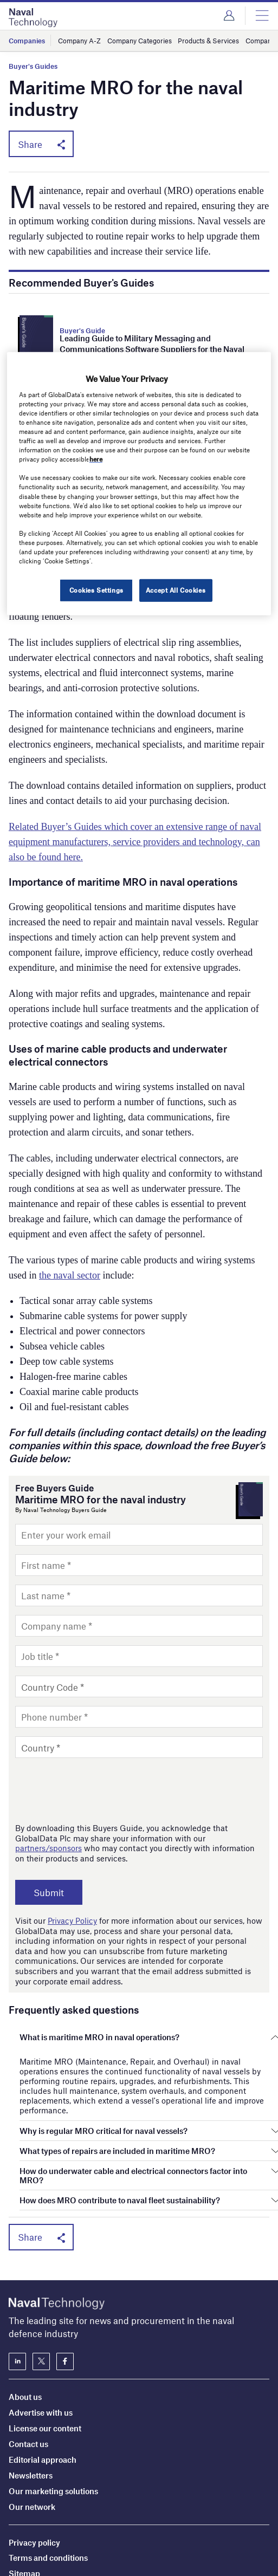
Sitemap (24, 2501)
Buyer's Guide (82, 330)
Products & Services (208, 40)
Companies (27, 40)
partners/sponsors (48, 1848)
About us (25, 2324)
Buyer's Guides (33, 66)
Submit (49, 1892)
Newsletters (31, 2403)
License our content (45, 2355)
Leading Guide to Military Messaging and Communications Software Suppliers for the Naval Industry (152, 349)
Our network (32, 2434)
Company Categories (139, 40)
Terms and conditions (48, 2485)
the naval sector (69, 1275)
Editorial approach (42, 2387)
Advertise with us (41, 2340)
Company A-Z (79, 40)
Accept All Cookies (175, 590)
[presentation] (97, 1790)
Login (229, 16)
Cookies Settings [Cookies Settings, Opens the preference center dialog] (96, 590)
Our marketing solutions (53, 2418)
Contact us (28, 2371)
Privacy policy (34, 2470)
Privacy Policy (72, 1920)
